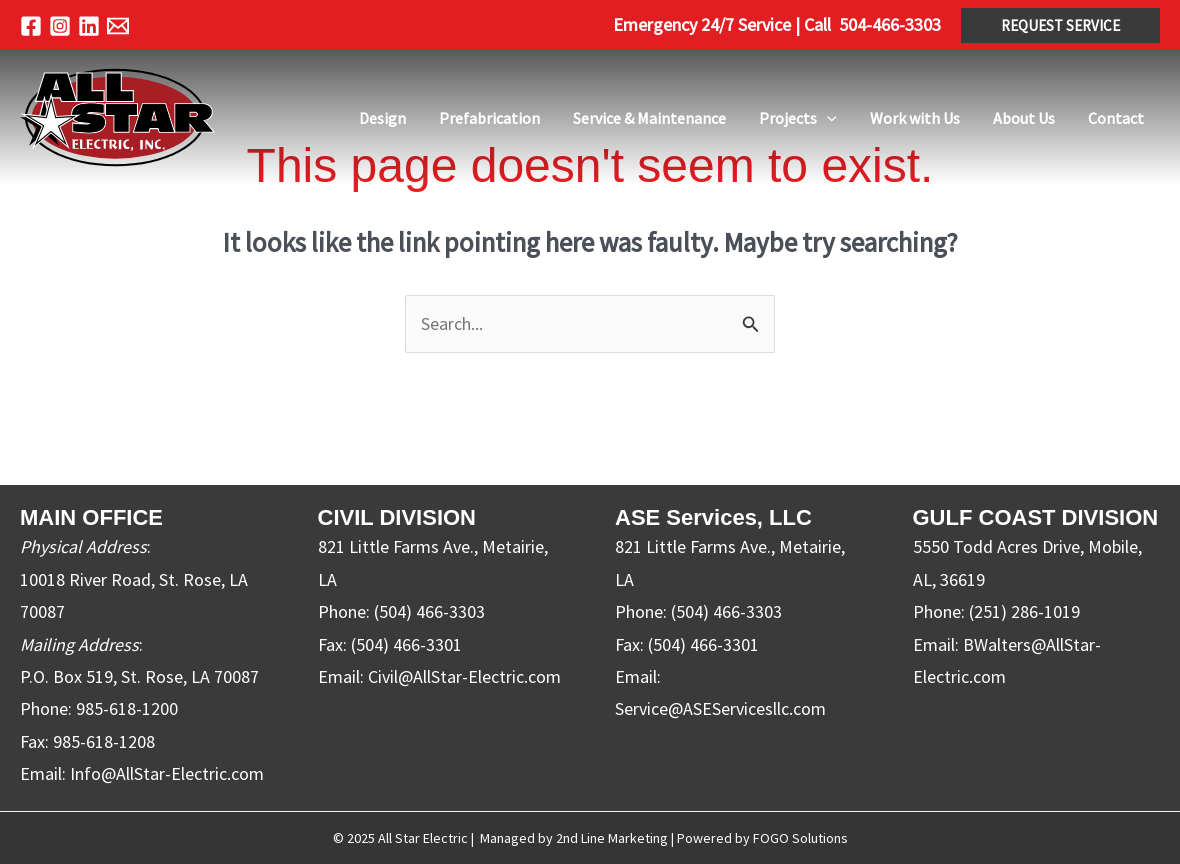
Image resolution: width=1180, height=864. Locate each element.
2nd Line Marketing (612, 838)
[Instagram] (60, 26)
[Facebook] (31, 26)
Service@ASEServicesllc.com (720, 709)
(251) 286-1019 (1024, 611)
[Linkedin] (89, 26)
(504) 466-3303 (429, 611)
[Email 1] (118, 26)
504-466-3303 (890, 24)
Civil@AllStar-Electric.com (464, 676)
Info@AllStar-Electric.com (167, 773)
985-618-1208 (104, 741)
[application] (900, 118)
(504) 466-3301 (406, 644)
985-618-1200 (127, 709)
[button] (1060, 25)
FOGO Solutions (800, 838)
